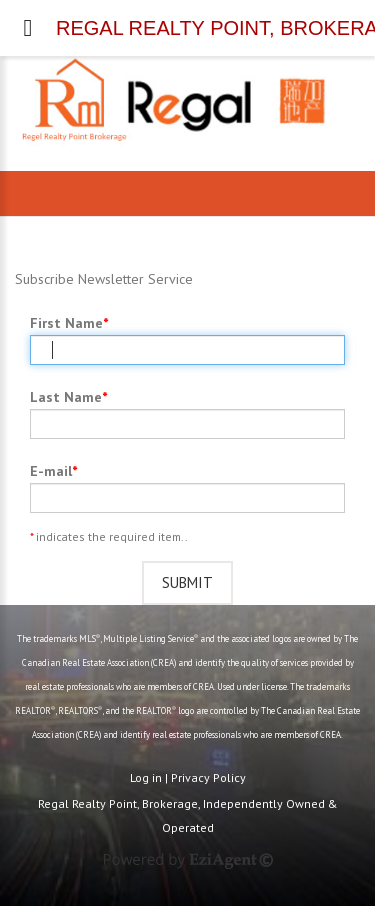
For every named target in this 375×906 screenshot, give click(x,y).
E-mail (51, 471)
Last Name (66, 397)
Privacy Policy (208, 777)
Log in (146, 777)
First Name (66, 323)
